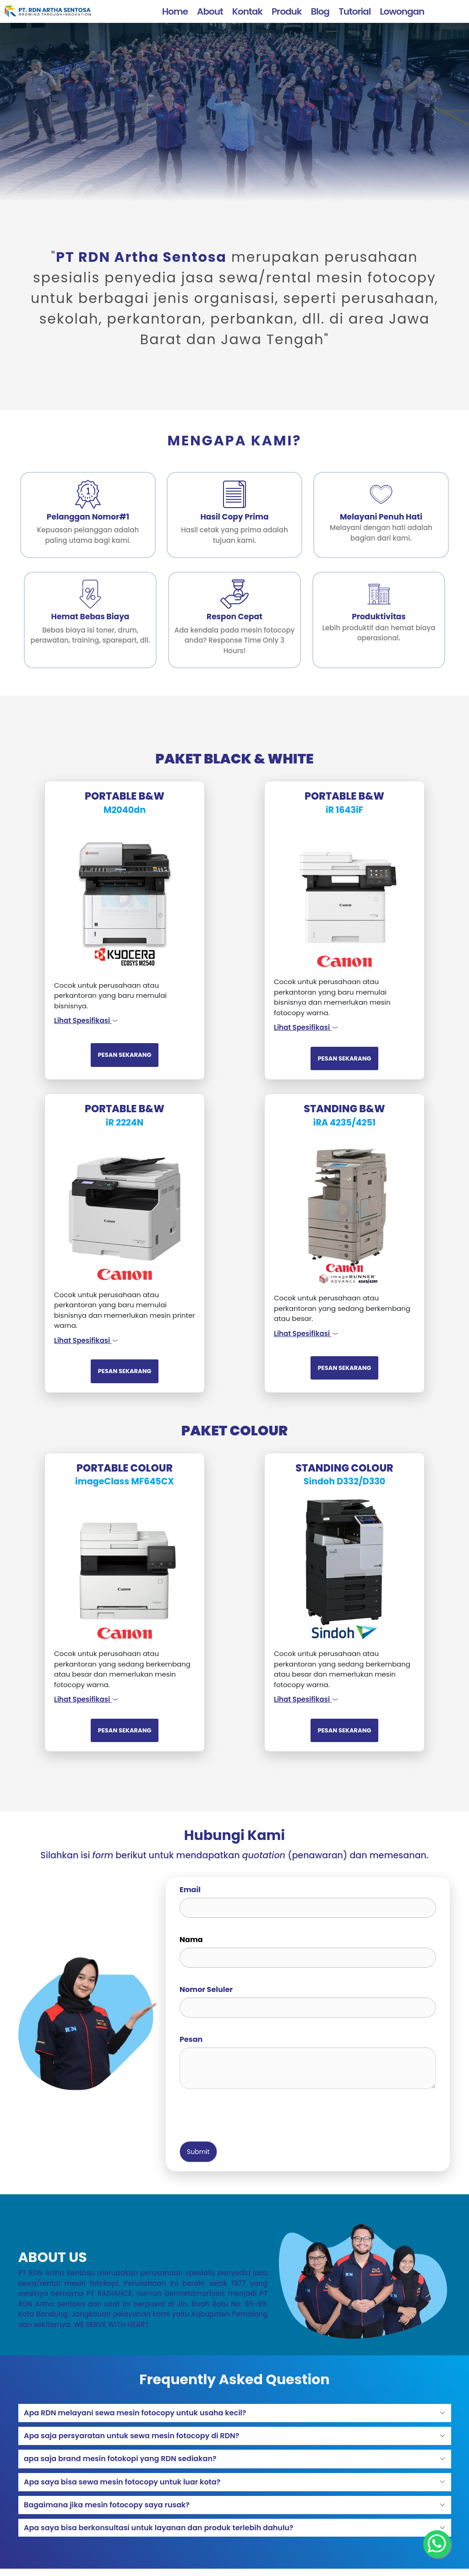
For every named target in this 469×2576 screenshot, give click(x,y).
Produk (286, 11)
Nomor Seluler (206, 1989)
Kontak (247, 11)
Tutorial (354, 11)
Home (175, 11)
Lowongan (402, 11)
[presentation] (249, 2114)
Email (190, 1889)
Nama (191, 1939)
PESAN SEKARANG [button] (125, 1054)
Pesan (191, 2039)
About (210, 11)
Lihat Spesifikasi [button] (86, 1020)
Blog (320, 11)
